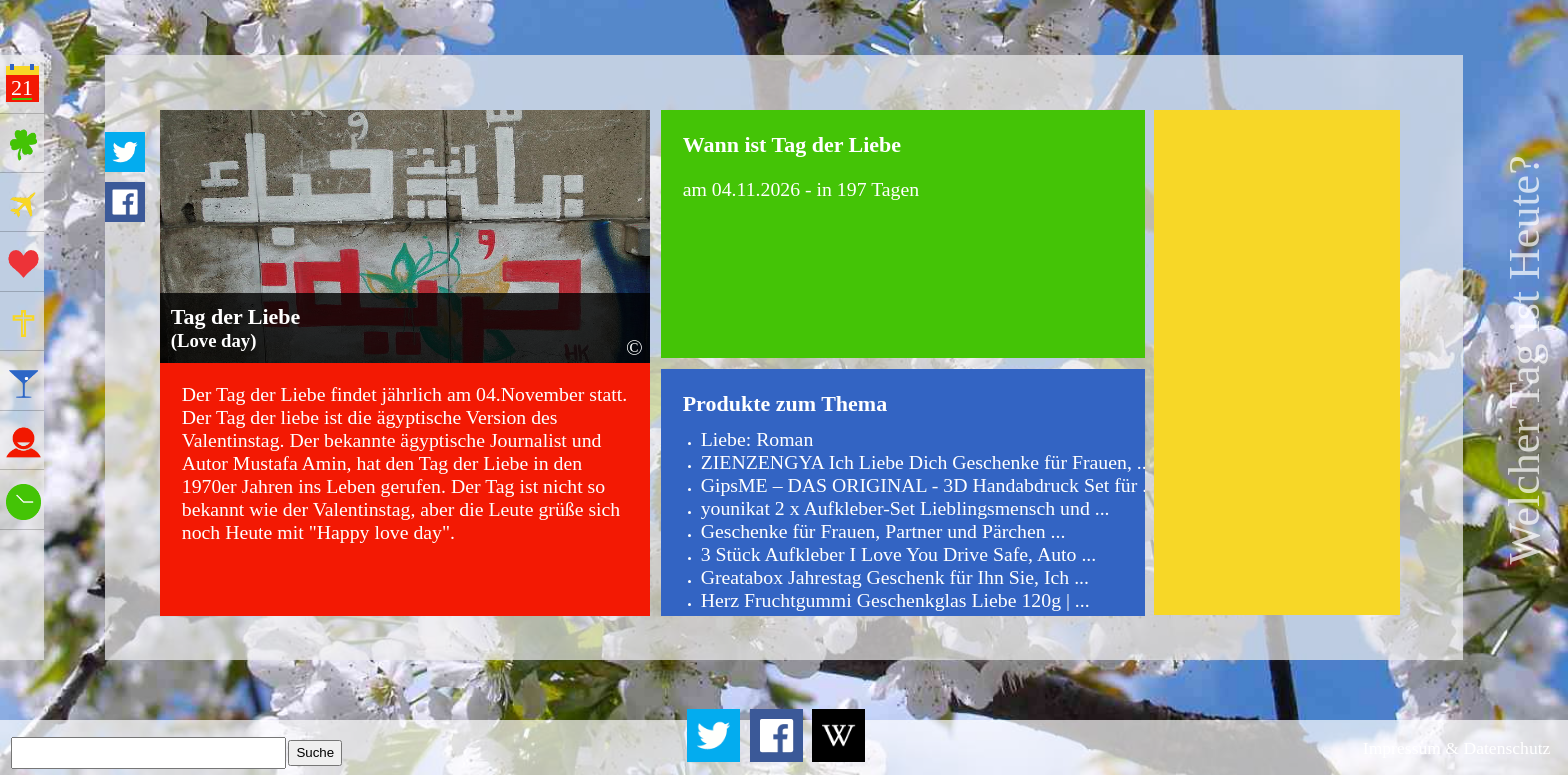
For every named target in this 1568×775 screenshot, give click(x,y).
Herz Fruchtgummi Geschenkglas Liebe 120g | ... (895, 600)
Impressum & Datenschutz (1457, 748)
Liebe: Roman (757, 439)
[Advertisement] (1276, 362)
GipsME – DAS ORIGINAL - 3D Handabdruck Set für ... (929, 485)
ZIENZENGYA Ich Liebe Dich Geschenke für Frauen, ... (926, 462)
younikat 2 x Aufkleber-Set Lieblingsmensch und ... (905, 508)
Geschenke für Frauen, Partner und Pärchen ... (883, 531)
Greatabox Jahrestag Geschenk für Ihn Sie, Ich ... (895, 577)
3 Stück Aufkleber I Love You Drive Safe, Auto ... (899, 554)
